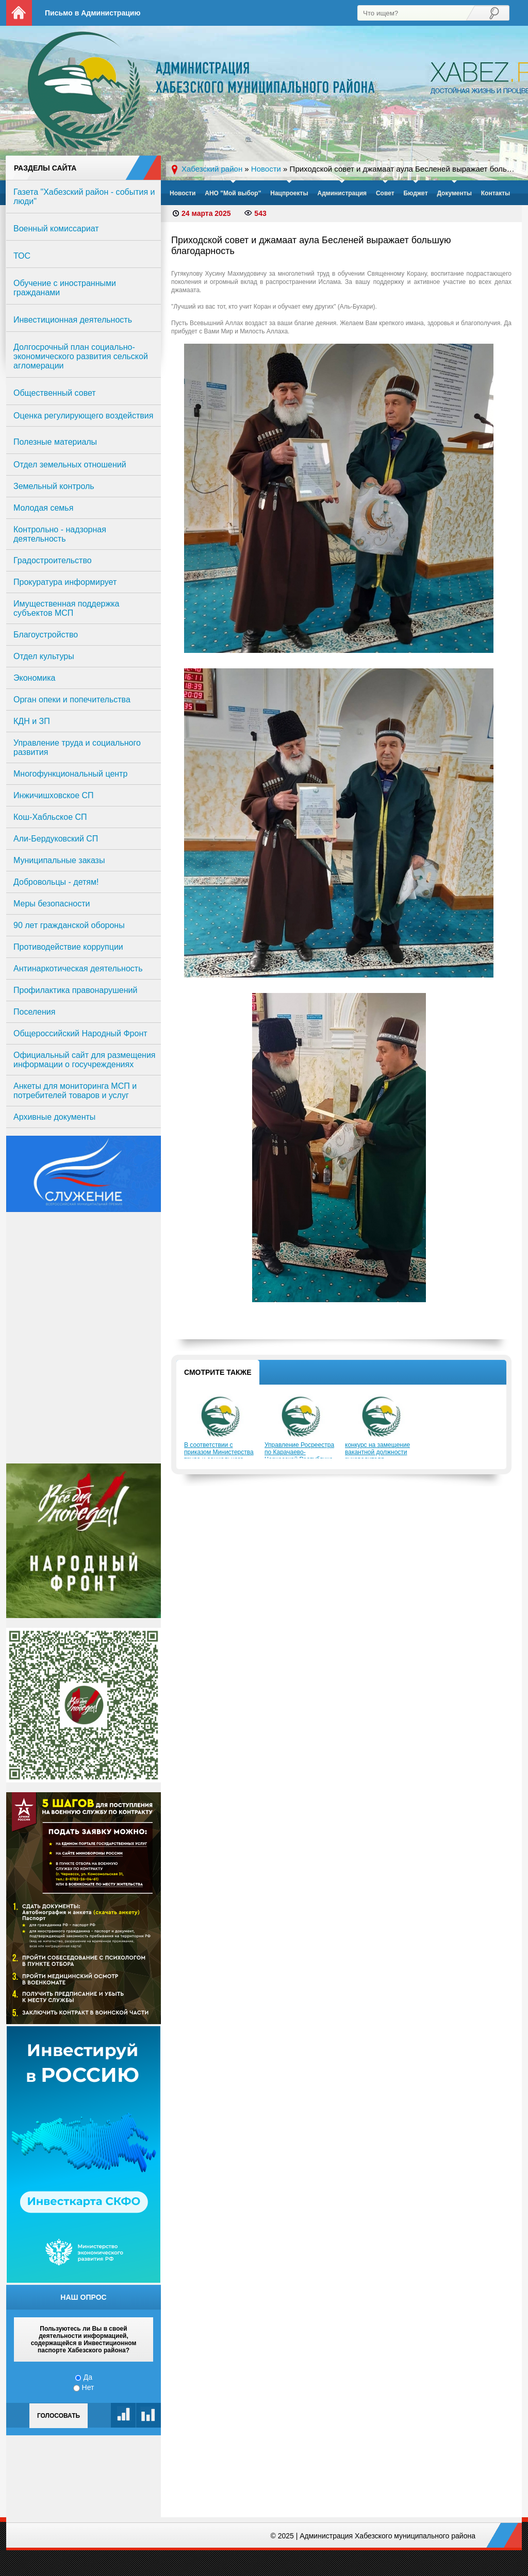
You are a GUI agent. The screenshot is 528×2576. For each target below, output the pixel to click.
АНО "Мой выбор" (233, 193)
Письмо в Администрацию (92, 13)
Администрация (342, 193)
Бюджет (415, 193)
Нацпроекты (289, 193)
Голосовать (58, 2415)
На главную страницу (19, 13)
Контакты (495, 193)
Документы (454, 193)
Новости (182, 193)
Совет (385, 193)
